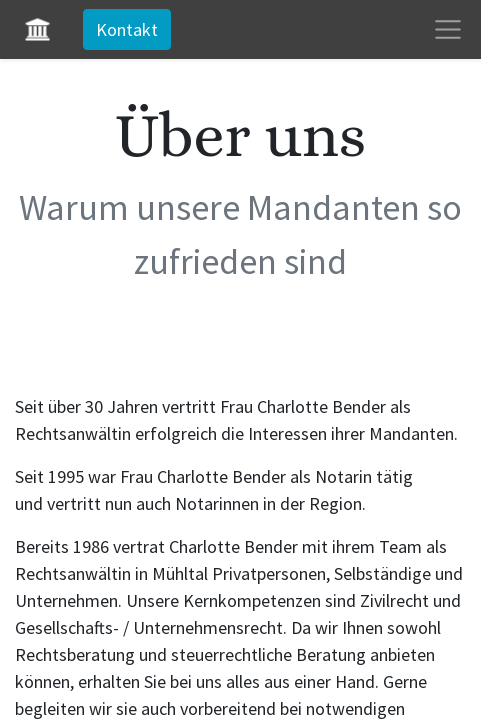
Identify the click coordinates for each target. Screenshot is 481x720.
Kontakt (127, 29)
